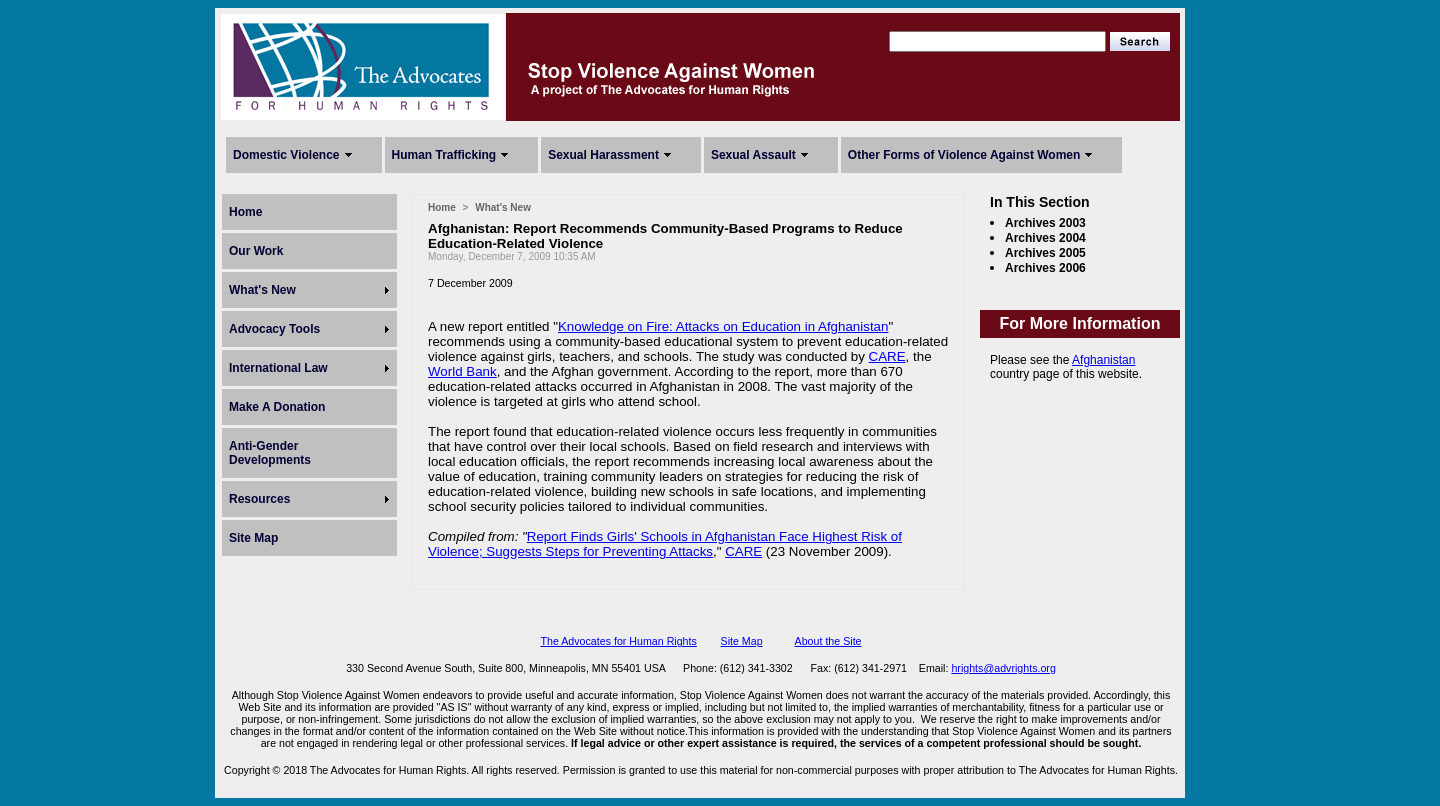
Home (245, 212)
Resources (259, 499)
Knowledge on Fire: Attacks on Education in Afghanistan (723, 326)
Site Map (253, 538)
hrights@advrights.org (1003, 668)
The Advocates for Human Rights (618, 641)
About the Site (828, 641)
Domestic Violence (286, 155)
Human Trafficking (444, 155)
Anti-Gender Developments (270, 453)
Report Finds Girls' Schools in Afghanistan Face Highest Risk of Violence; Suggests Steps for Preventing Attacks (665, 544)
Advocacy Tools (274, 329)
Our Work (256, 251)
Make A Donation (277, 407)
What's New (262, 290)
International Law (278, 368)
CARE (887, 356)
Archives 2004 (1045, 238)
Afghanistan (1103, 360)
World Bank (462, 371)
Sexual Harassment (603, 155)
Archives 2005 (1045, 253)
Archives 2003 (1045, 223)
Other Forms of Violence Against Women (964, 155)
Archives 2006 (1045, 268)
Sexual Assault (753, 155)
